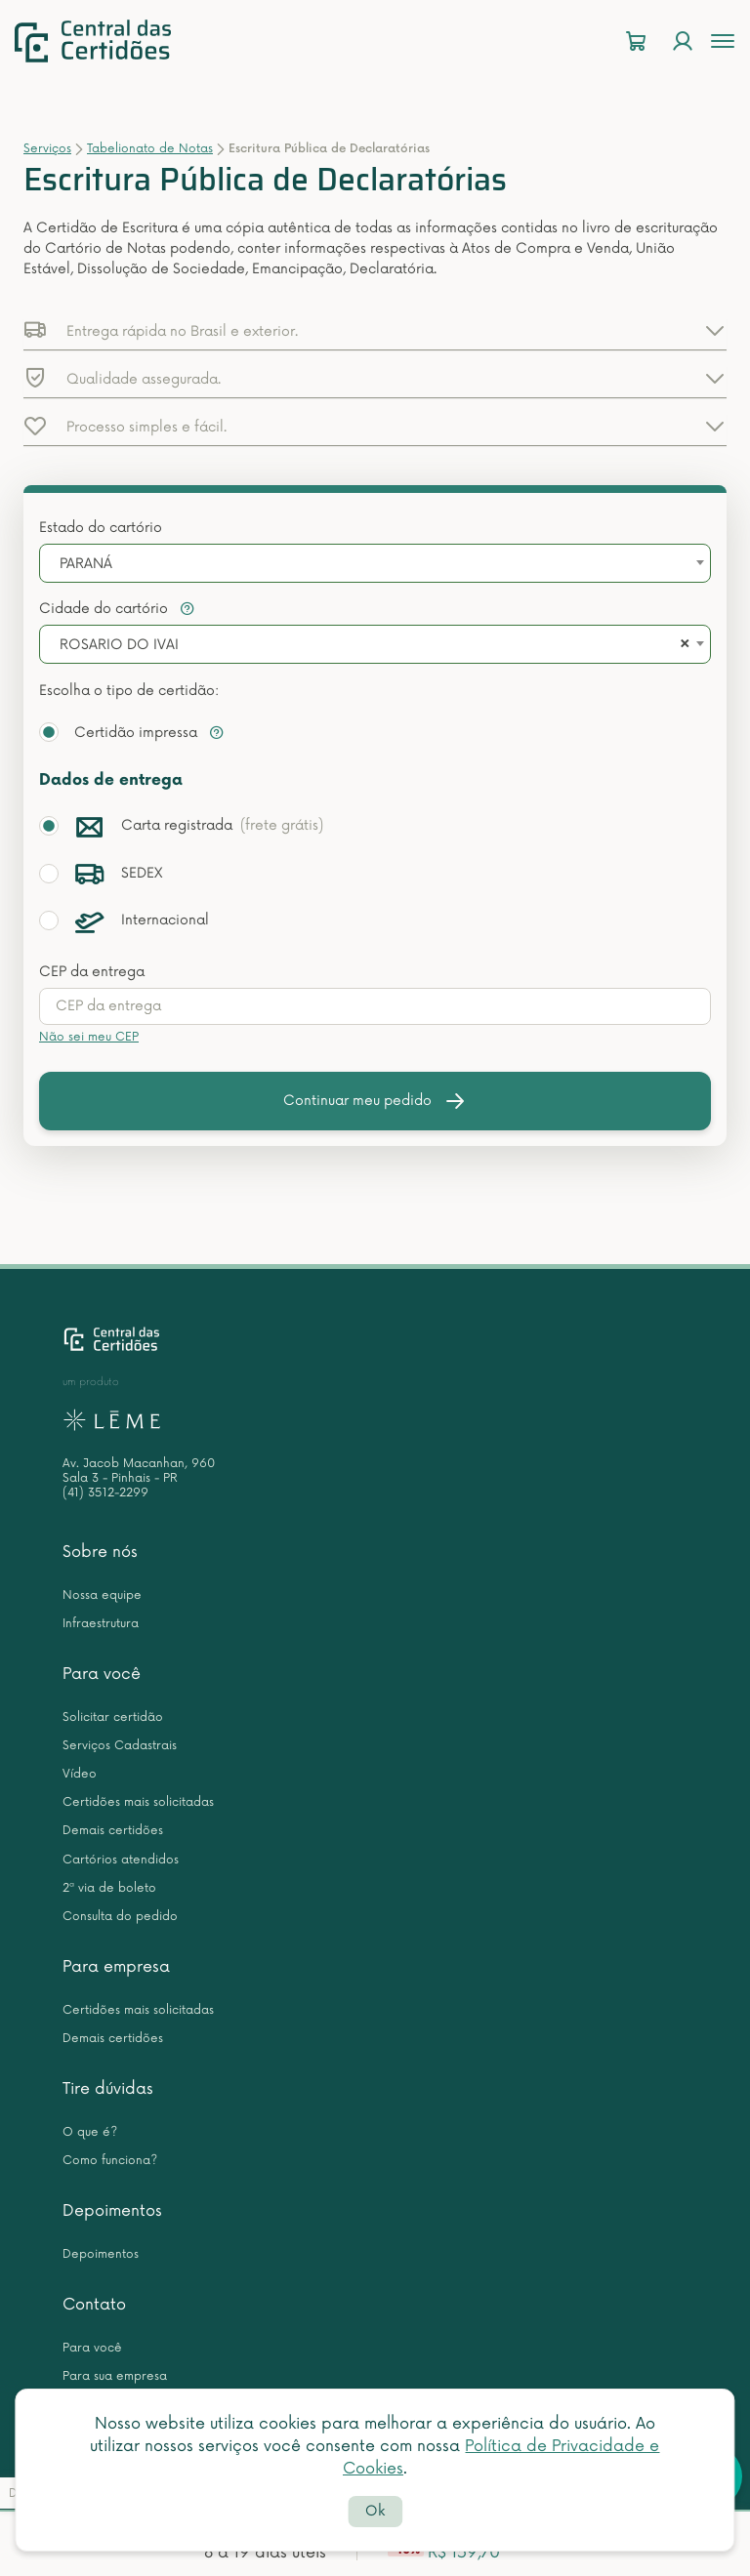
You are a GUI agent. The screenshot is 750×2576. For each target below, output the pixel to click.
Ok (375, 2511)
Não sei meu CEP (89, 1037)
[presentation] (375, 1006)
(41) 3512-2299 (105, 1493)
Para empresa (116, 1967)
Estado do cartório (100, 527)
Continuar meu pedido (375, 1101)
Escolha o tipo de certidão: (129, 690)
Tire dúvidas (107, 2089)
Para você (101, 1674)
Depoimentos (112, 2211)
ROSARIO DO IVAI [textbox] (119, 644)
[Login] (682, 41)
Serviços (47, 149)
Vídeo (79, 1774)
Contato (94, 2304)
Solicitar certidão (112, 1717)
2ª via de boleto (109, 1888)
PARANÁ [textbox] (86, 563)
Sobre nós (100, 1552)
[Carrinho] (635, 41)
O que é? (89, 2132)
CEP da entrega (92, 971)
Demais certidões (112, 1830)
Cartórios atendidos (120, 1860)
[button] (375, 330)
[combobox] (375, 563)
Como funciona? (109, 2160)
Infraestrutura (100, 1623)
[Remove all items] (681, 645)
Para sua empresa (114, 2376)
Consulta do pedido (120, 1916)
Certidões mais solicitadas (138, 1802)
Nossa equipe (102, 1595)
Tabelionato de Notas (150, 149)
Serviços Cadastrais (119, 1745)
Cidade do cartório (117, 608)
